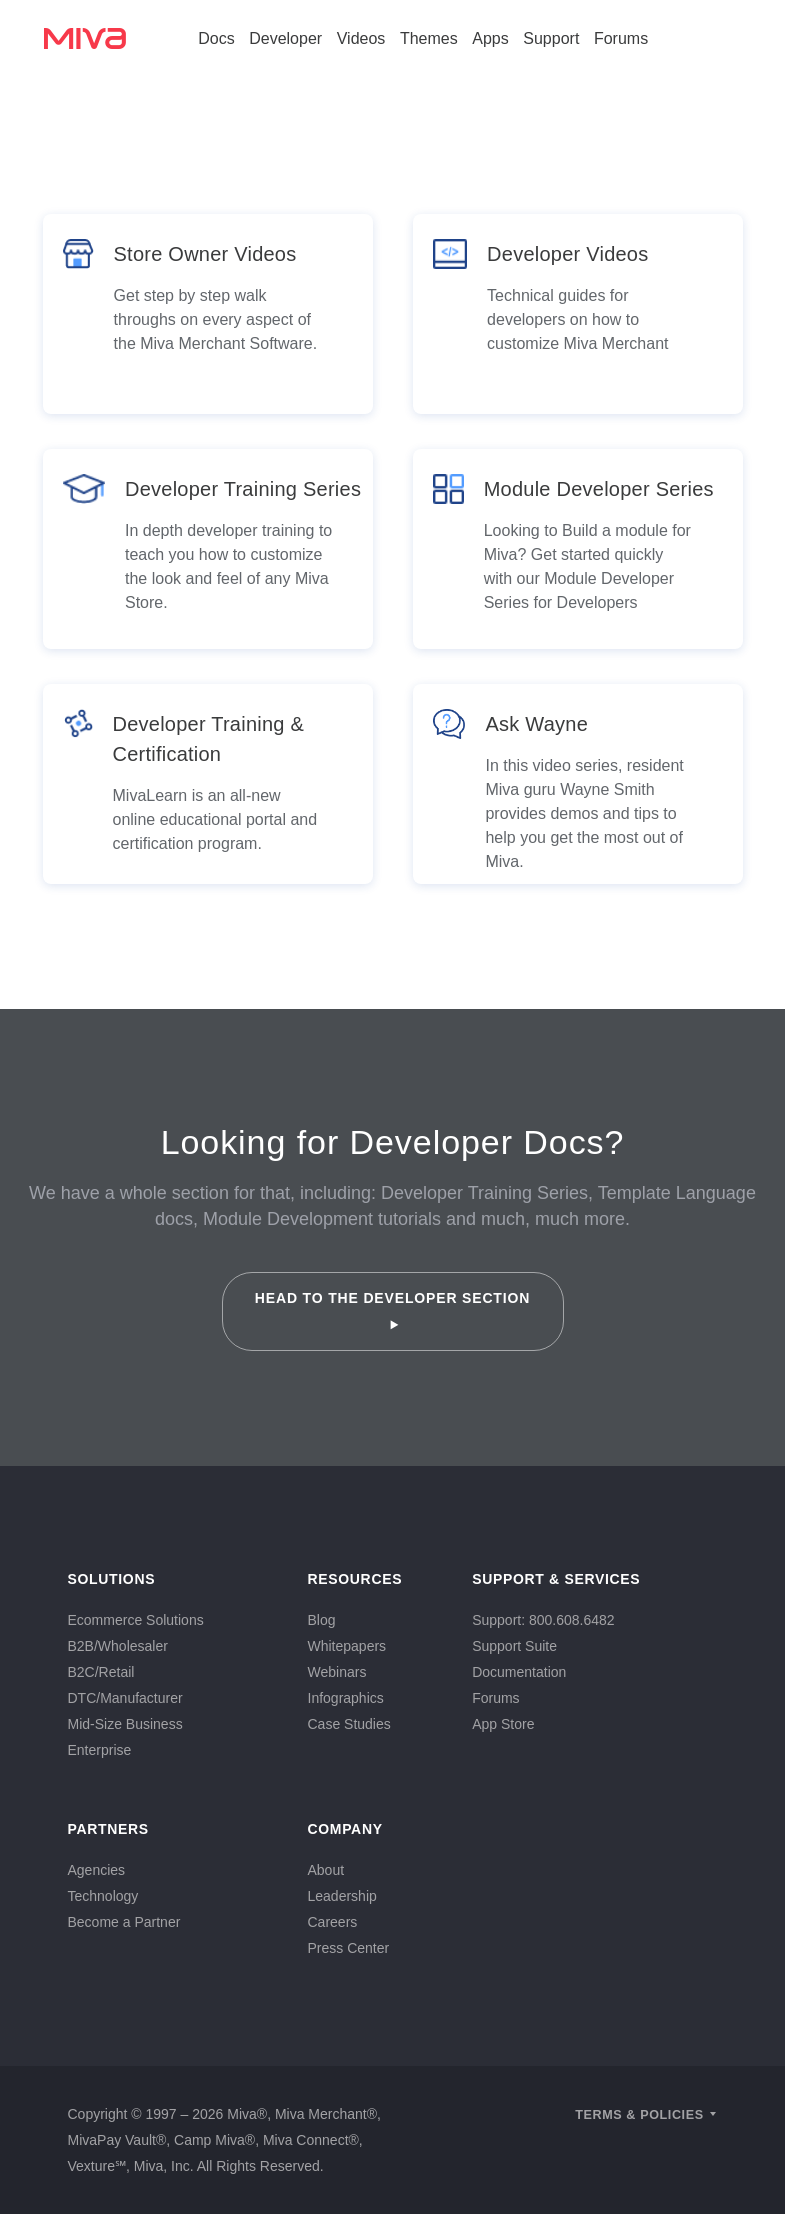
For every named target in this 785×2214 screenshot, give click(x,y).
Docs (216, 38)
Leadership (342, 1896)
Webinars (337, 1672)
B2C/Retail (101, 1672)
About (326, 1870)
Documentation (519, 1672)
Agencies (97, 1870)
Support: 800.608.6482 (543, 1620)
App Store (503, 1724)
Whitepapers (347, 1646)
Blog (322, 1620)
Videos (361, 38)
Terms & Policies (639, 2115)
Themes (429, 38)
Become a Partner (124, 1922)
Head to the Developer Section (392, 1310)
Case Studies (349, 1724)
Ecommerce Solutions (136, 1620)
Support (551, 38)
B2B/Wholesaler (118, 1646)
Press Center (349, 1948)
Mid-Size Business (125, 1724)
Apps (490, 38)
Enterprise (100, 1750)
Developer (285, 38)
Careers (333, 1922)
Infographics (346, 1698)
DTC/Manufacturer (125, 1698)
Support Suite (514, 1646)
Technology (103, 1896)
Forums (621, 38)
